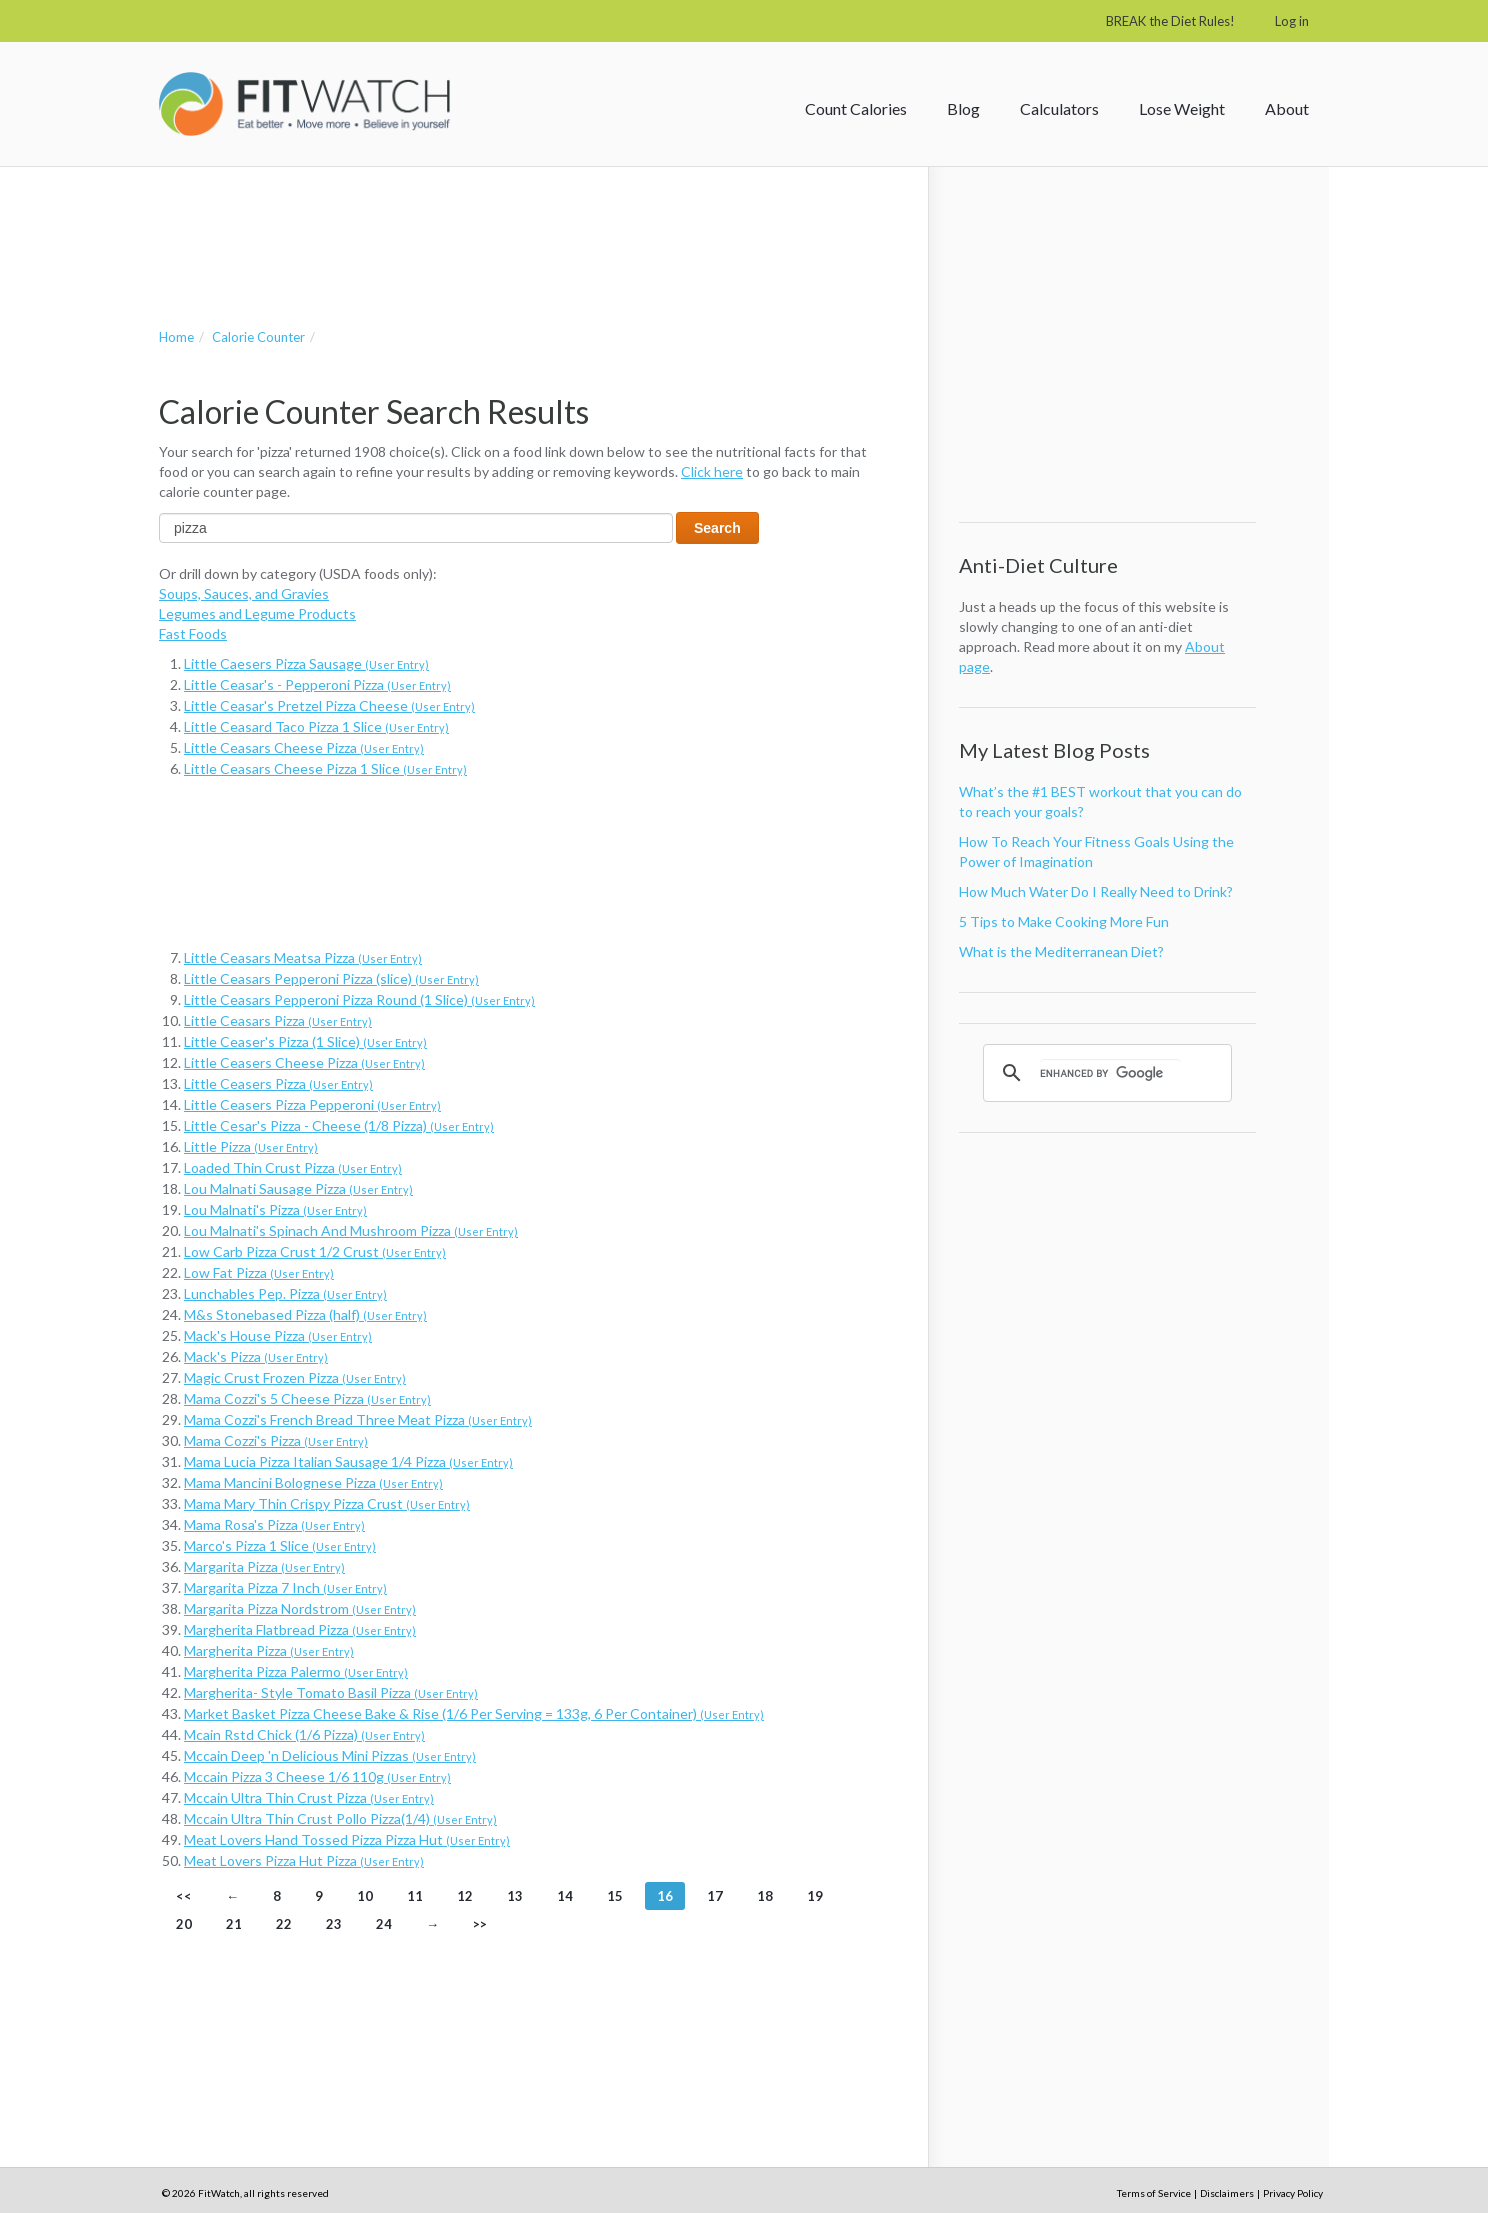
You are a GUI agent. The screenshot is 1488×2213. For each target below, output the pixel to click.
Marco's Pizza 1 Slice (280, 1545)
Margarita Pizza (264, 1566)
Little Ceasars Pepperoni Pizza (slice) (331, 978)
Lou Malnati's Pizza (275, 1209)
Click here (712, 471)
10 (365, 1896)
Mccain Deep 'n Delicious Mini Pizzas (330, 1755)
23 (334, 1924)
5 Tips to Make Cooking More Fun (1064, 921)
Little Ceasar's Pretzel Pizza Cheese (329, 705)
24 (384, 1924)
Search (717, 528)
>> (480, 1924)
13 (515, 1896)
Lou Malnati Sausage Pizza (298, 1188)
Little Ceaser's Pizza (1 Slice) (305, 1041)
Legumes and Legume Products (257, 613)
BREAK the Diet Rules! (1170, 21)
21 (234, 1924)
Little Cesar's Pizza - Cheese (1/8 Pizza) (339, 1125)
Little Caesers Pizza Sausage (306, 663)
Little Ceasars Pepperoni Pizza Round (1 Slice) (359, 999)
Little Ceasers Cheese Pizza (304, 1062)
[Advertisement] (523, 227)
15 (615, 1896)
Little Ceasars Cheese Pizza (304, 747)
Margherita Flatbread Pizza (300, 1629)
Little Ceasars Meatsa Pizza (303, 957)
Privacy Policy (1293, 2193)
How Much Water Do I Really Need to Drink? (1096, 891)
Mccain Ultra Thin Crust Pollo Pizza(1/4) (340, 1818)
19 (815, 1896)
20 (184, 1924)
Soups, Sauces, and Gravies (244, 593)
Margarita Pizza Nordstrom (300, 1608)
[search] (1110, 1073)
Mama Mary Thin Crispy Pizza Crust (327, 1503)
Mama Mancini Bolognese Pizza (313, 1482)
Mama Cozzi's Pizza (276, 1440)
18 (765, 1896)
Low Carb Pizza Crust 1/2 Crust (315, 1251)
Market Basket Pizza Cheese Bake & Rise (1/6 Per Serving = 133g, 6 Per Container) (474, 1713)
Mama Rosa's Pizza (274, 1524)
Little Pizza (251, 1146)
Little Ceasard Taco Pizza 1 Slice (316, 726)
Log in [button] (1292, 21)
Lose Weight (1182, 108)
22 (284, 1924)
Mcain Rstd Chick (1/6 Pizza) (304, 1734)
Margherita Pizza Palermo (296, 1671)
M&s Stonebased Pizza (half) (305, 1314)
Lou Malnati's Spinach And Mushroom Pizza (351, 1230)
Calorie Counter (258, 337)
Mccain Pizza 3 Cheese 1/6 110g (317, 1776)
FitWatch (304, 104)
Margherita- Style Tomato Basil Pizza (331, 1692)
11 (415, 1896)
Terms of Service (1154, 2193)
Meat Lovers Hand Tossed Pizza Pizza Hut (347, 1839)
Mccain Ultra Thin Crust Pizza (309, 1797)
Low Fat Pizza (259, 1272)
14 (565, 1896)
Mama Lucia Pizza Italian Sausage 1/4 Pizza (348, 1461)
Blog (963, 108)
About (1287, 108)
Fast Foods (193, 633)
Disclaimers (1227, 2193)
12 (465, 1896)
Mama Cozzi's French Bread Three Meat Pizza (358, 1419)
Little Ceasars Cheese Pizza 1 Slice (325, 768)
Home (176, 337)
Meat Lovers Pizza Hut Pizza (304, 1860)
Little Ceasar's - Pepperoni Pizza (317, 684)
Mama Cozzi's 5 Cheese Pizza (307, 1398)
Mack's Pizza (256, 1356)
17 (715, 1896)
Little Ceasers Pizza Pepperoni (312, 1104)
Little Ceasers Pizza (278, 1083)
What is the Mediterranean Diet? (1061, 951)
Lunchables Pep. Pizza (285, 1293)
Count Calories (856, 108)
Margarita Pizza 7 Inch (285, 1587)
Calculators (1059, 108)
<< (184, 1896)
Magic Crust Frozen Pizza (295, 1377)
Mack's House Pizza (278, 1335)
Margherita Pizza (269, 1650)
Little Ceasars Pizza (278, 1020)
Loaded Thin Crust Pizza (293, 1167)
